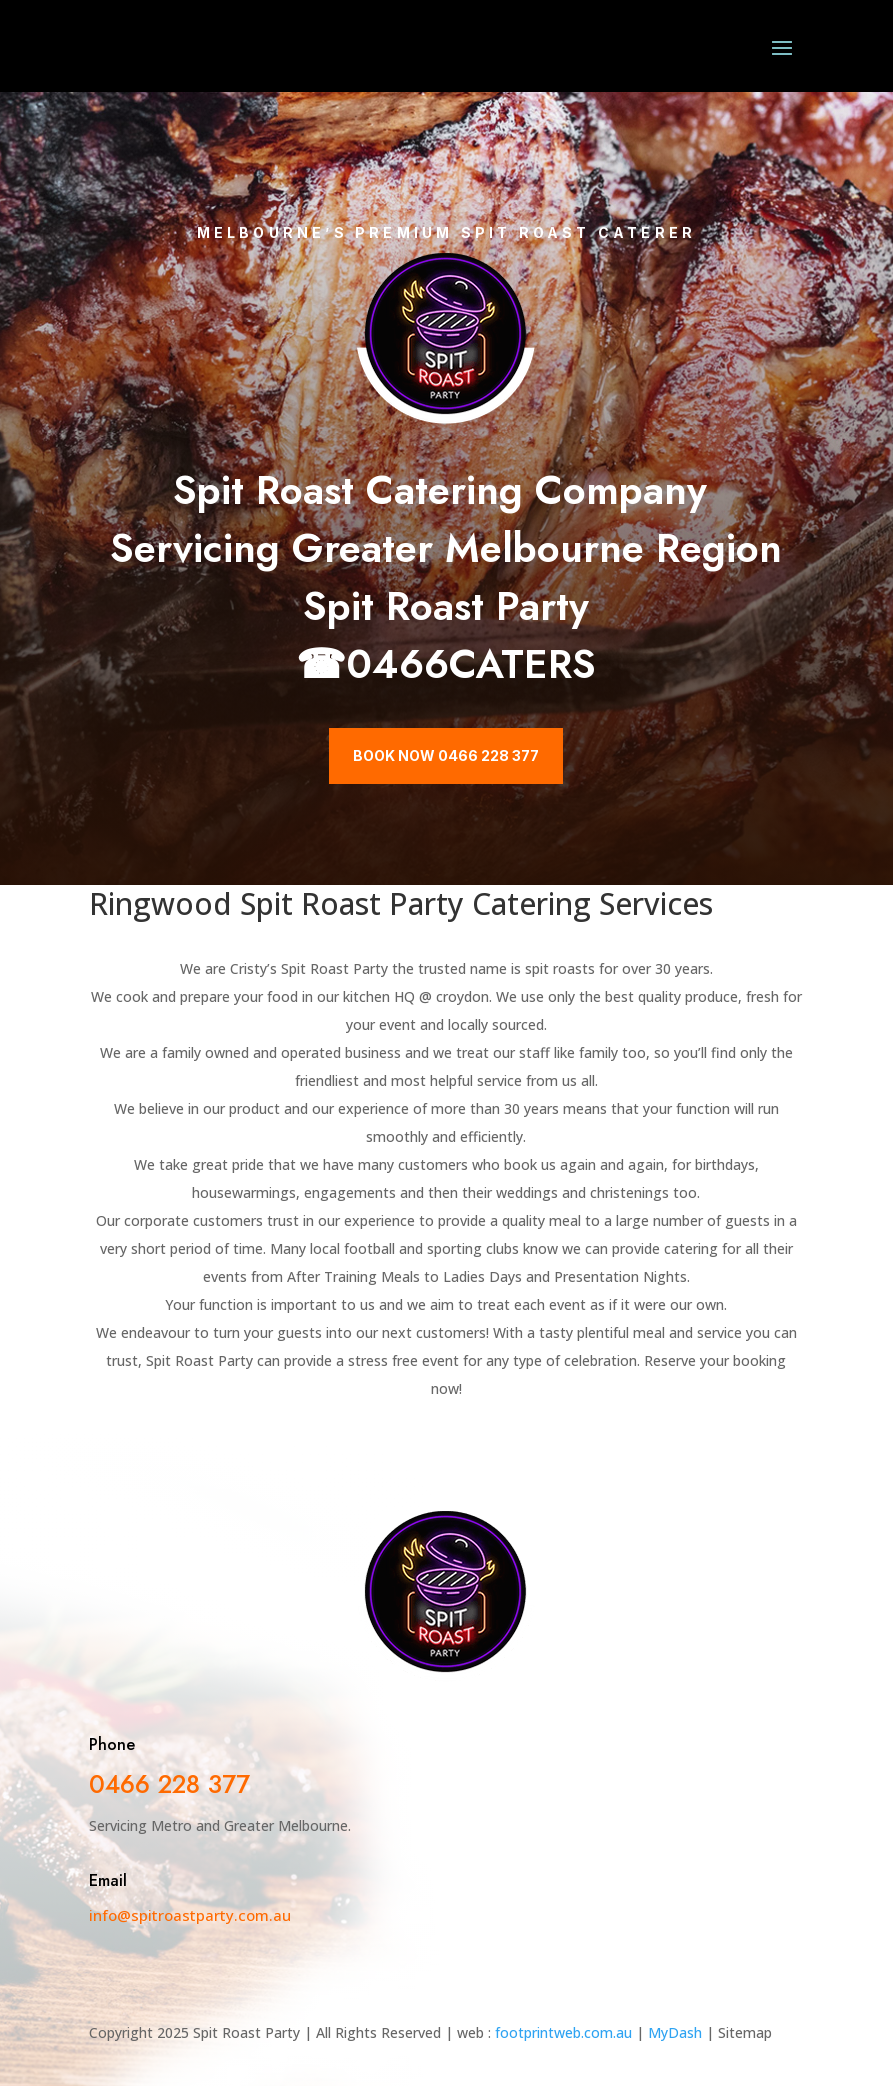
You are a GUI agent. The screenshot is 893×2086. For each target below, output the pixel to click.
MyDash (675, 2032)
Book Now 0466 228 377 (446, 755)
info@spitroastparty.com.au (190, 1915)
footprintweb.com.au (563, 2032)
